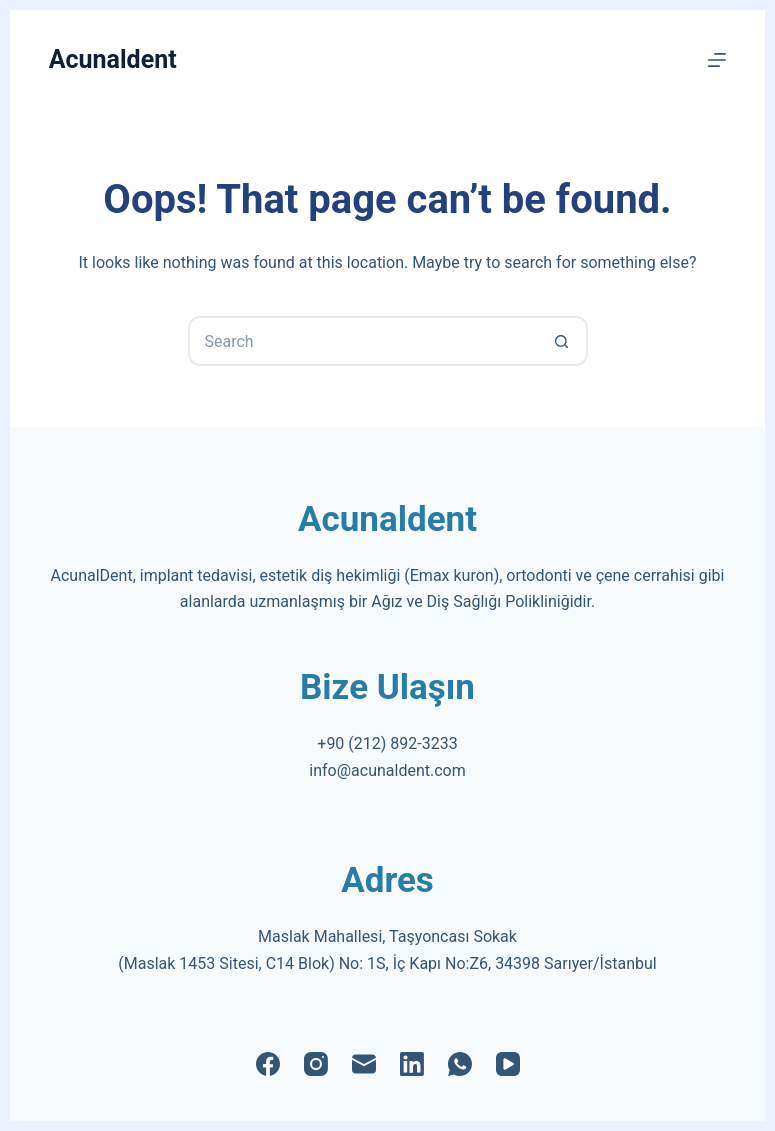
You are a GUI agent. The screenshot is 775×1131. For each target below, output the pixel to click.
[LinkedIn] (412, 1064)
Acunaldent (113, 59)
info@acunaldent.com (387, 770)
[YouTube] (508, 1064)
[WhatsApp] (460, 1064)
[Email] (364, 1064)
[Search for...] (363, 341)
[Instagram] (316, 1064)
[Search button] (563, 341)
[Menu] (717, 60)
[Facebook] (268, 1064)
